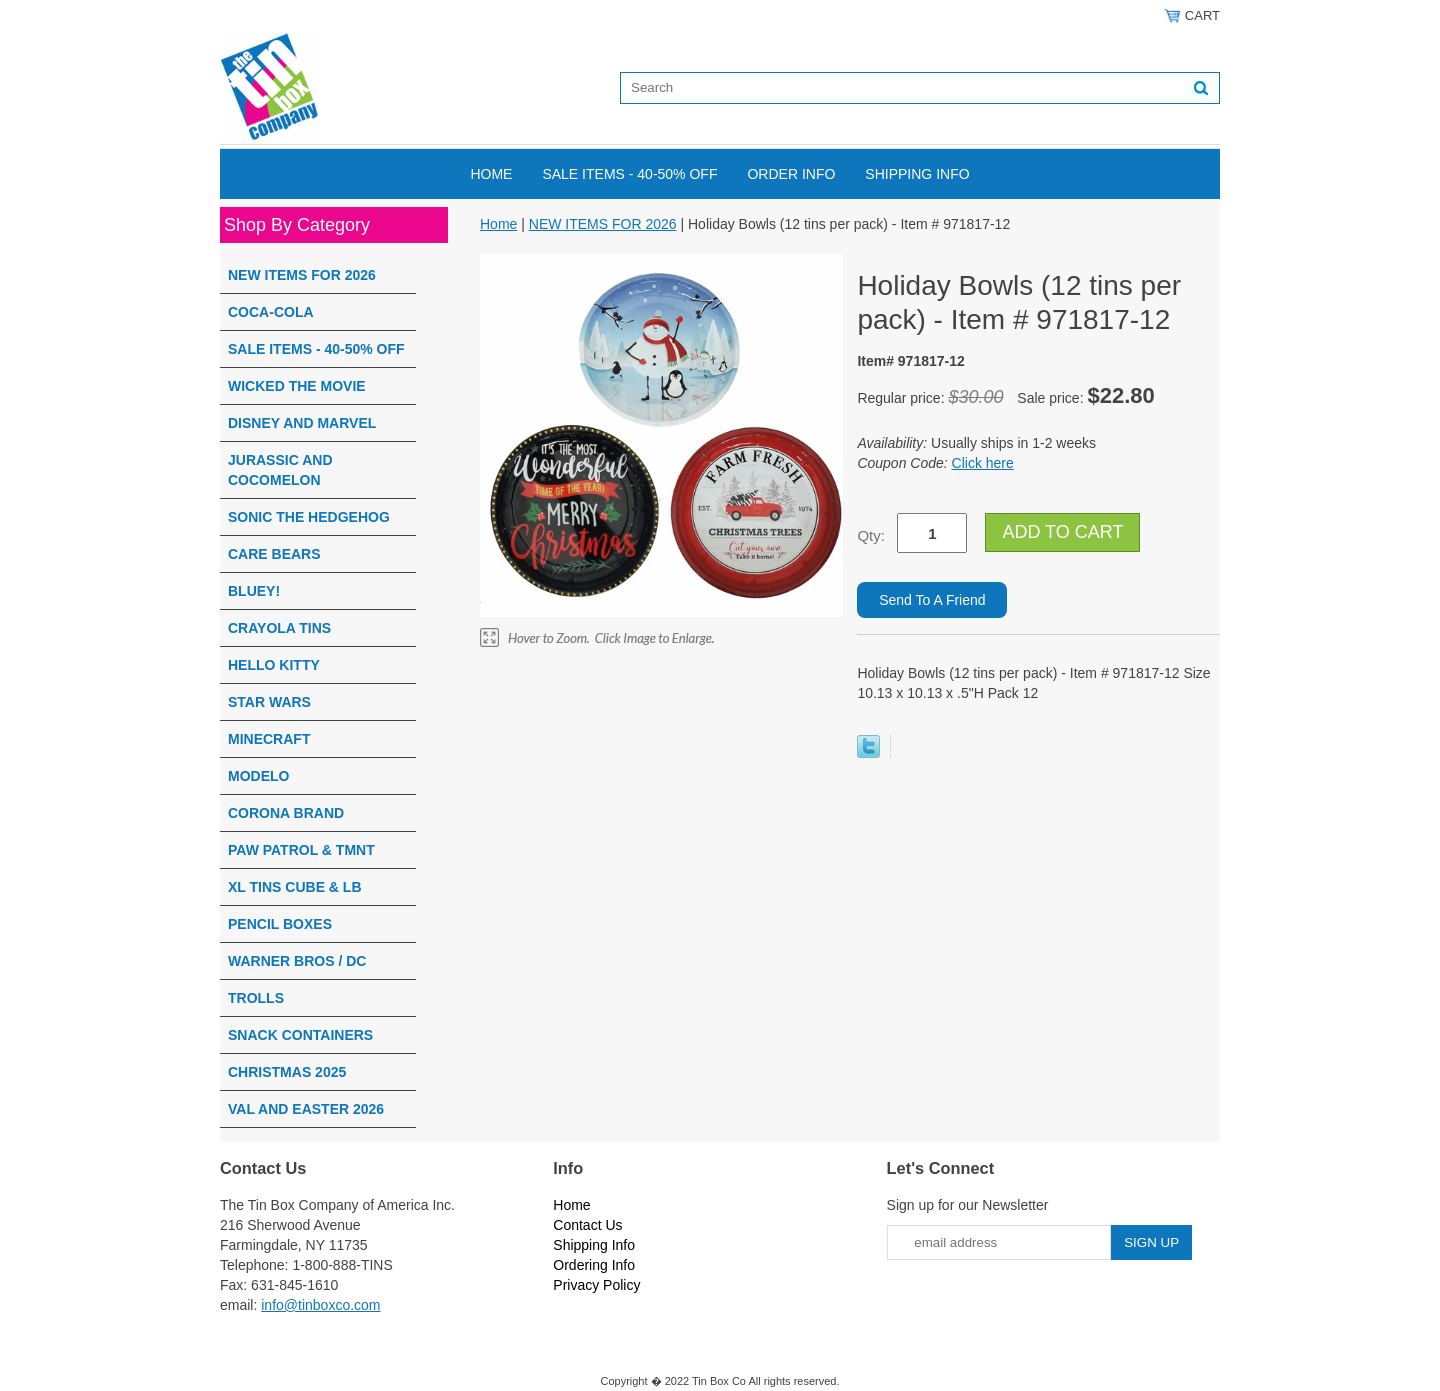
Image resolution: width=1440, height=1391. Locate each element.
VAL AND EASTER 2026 (306, 1109)
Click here (983, 463)
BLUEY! (254, 591)
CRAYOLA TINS (279, 628)
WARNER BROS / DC (297, 961)
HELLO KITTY (274, 665)
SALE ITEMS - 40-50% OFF (629, 174)
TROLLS (256, 998)
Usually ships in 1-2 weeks (976, 443)
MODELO (258, 776)
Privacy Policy (596, 1285)
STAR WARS (269, 702)
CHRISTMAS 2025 (287, 1072)
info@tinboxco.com (320, 1305)
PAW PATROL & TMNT (301, 850)
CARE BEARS (274, 554)
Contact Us (587, 1225)
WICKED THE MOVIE (297, 386)
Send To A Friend (932, 600)
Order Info (791, 174)
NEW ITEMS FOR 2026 (302, 275)
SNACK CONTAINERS (300, 1035)
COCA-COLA (271, 312)
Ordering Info (594, 1265)
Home (491, 174)
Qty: (871, 535)
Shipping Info (917, 174)
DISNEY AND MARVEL (302, 423)
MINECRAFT (269, 739)
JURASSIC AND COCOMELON (280, 470)
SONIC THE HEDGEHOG (309, 517)
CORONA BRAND (286, 813)
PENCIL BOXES (280, 924)
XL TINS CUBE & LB (295, 887)
